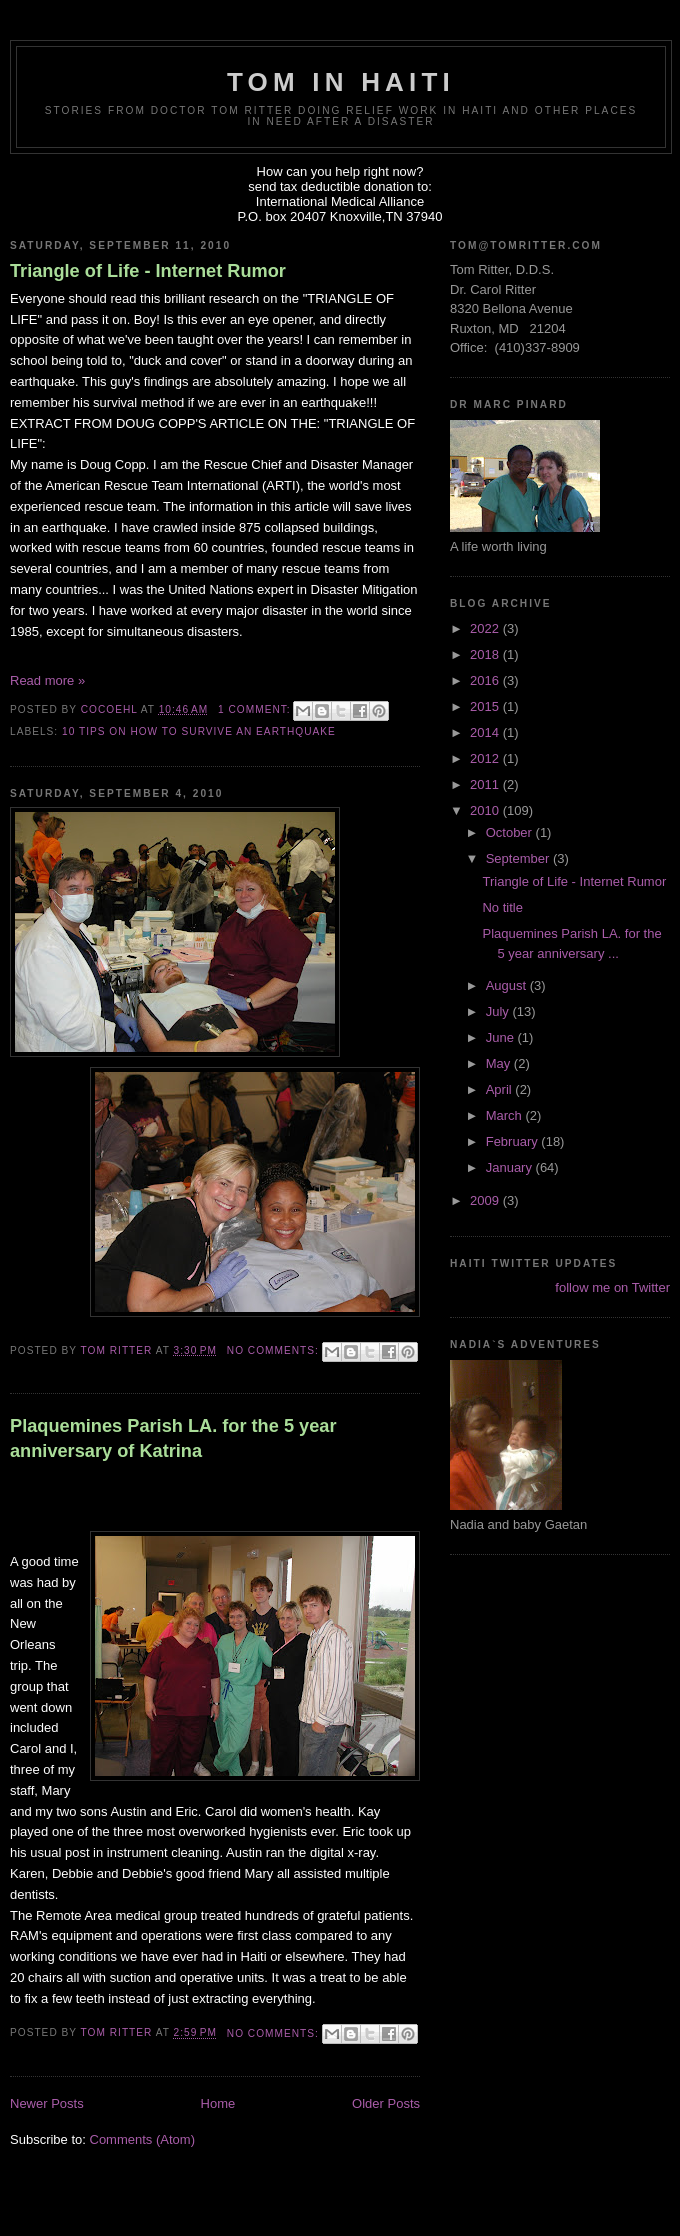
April (501, 1089)
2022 (486, 628)
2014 (486, 732)
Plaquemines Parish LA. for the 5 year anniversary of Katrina (173, 1438)
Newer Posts (47, 2103)
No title (502, 907)
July (499, 1011)
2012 (486, 758)
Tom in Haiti (341, 82)
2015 (486, 706)
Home (218, 2103)
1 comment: (256, 709)
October (511, 832)
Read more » (47, 680)
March (506, 1115)
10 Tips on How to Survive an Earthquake (199, 731)
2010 (486, 810)
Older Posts (386, 2103)
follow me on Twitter (612, 1287)
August (508, 985)
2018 (486, 654)
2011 (486, 784)
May (500, 1063)
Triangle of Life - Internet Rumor (148, 271)
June (502, 1037)
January (511, 1167)
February (514, 1141)
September (519, 858)
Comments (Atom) (142, 2139)
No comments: (275, 1350)
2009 (486, 1200)
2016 (486, 680)
